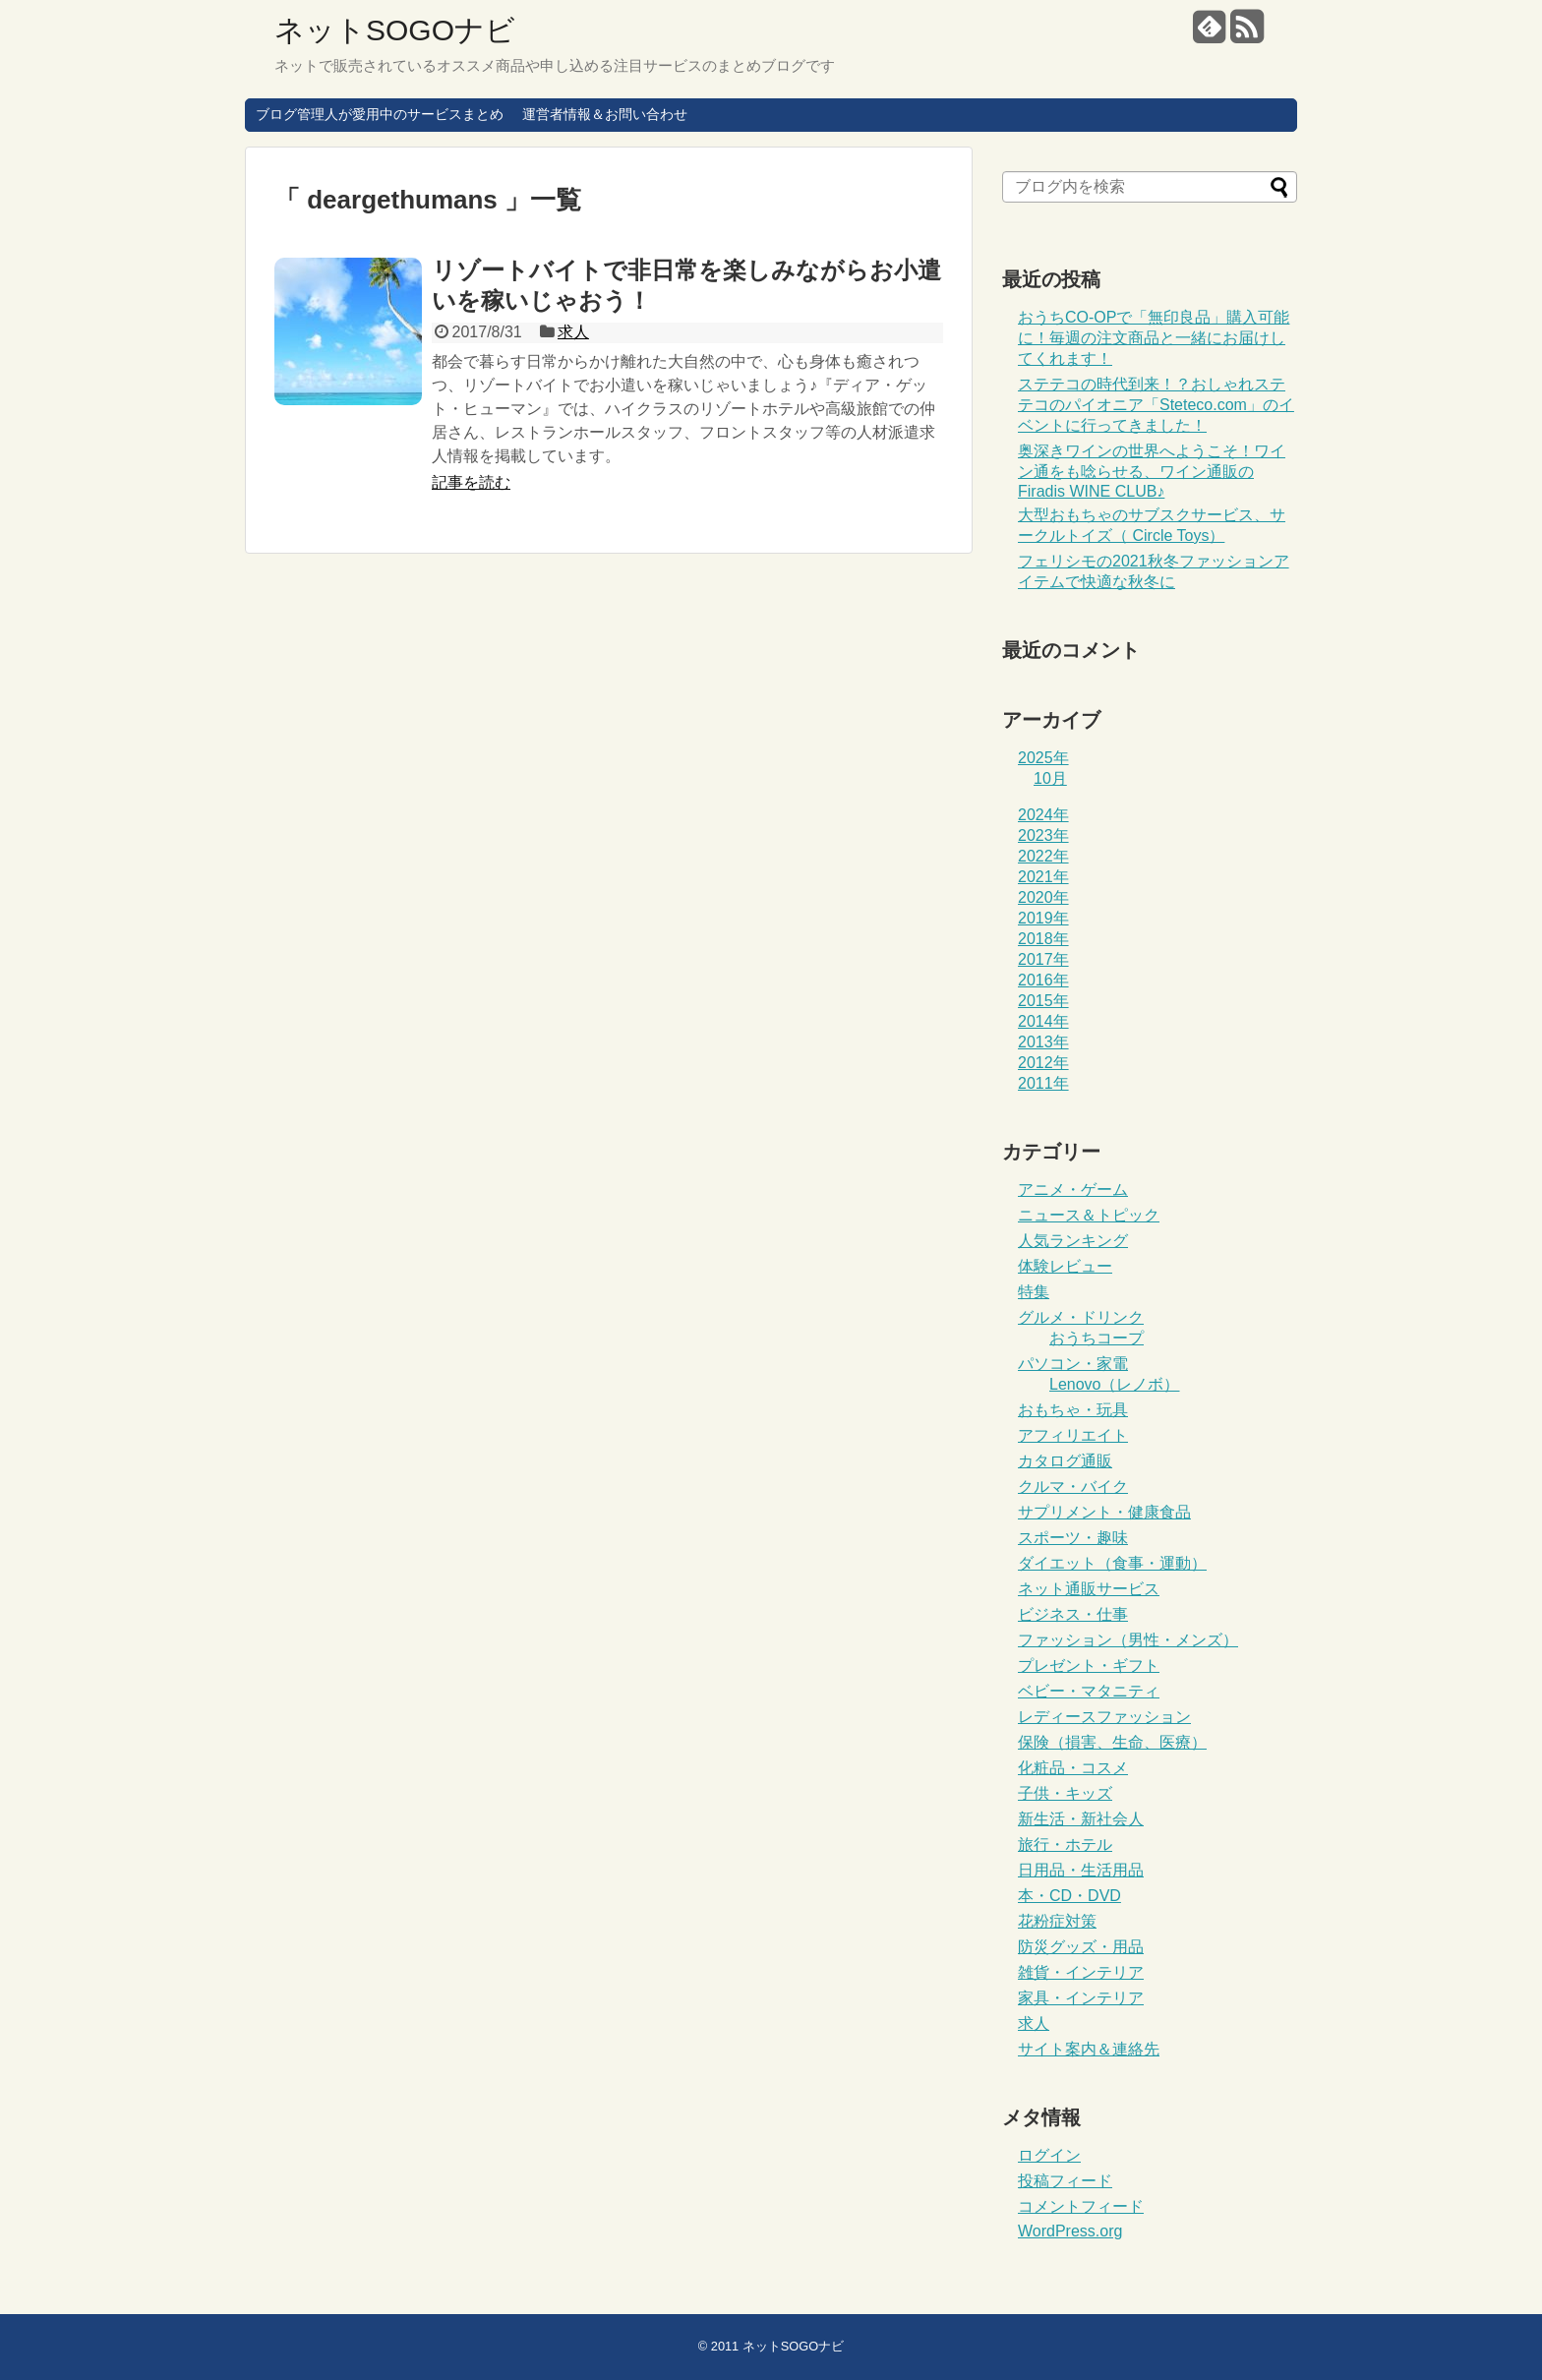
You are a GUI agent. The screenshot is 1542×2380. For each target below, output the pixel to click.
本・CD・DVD (1069, 1895)
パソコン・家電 (1073, 1363)
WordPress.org (1070, 2231)
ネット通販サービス (1088, 1588)
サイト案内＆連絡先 (1088, 2049)
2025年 (1043, 757)
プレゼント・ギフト (1088, 1665)
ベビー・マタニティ (1088, 1691)
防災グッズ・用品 (1081, 1946)
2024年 (1043, 814)
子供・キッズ (1065, 1793)
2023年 (1043, 835)
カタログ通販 (1065, 1461)
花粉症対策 (1057, 1921)
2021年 (1043, 876)
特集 (1033, 1291)
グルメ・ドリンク (1081, 1317)
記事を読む (471, 482)
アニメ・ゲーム (1073, 1189)
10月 (1050, 778)
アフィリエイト (1073, 1435)
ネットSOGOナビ (394, 30)
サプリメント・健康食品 (1104, 1512)
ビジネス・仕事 (1073, 1614)
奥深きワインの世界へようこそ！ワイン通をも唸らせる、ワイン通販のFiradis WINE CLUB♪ (1151, 471)
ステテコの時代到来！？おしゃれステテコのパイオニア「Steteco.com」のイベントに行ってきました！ (1156, 405)
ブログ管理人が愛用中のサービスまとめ (380, 114)
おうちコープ (1096, 1338)
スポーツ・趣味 (1073, 1537)
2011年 (1043, 1083)
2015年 (1043, 1000)
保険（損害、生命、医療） (1112, 1742)
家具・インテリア (1081, 1998)
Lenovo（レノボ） (1114, 1384)
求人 (573, 332)
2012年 (1043, 1062)
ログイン (1049, 2155)
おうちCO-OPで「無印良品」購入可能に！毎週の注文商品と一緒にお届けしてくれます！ (1153, 338)
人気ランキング (1073, 1240)
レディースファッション (1104, 1716)
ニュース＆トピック (1088, 1215)
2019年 (1043, 918)
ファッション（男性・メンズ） (1128, 1640)
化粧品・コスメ (1073, 1767)
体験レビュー (1065, 1266)
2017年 (1043, 959)
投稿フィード (1065, 2180)
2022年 (1043, 856)
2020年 (1043, 897)
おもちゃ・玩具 (1073, 1409)
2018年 (1043, 938)
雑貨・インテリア (1081, 1972)
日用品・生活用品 (1081, 1870)
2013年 (1043, 1042)
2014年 (1043, 1021)
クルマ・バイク (1073, 1486)
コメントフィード (1081, 2206)
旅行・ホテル (1065, 1844)
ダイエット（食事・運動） (1112, 1563)
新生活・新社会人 (1081, 1819)
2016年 (1043, 980)
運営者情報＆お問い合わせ (604, 114)
